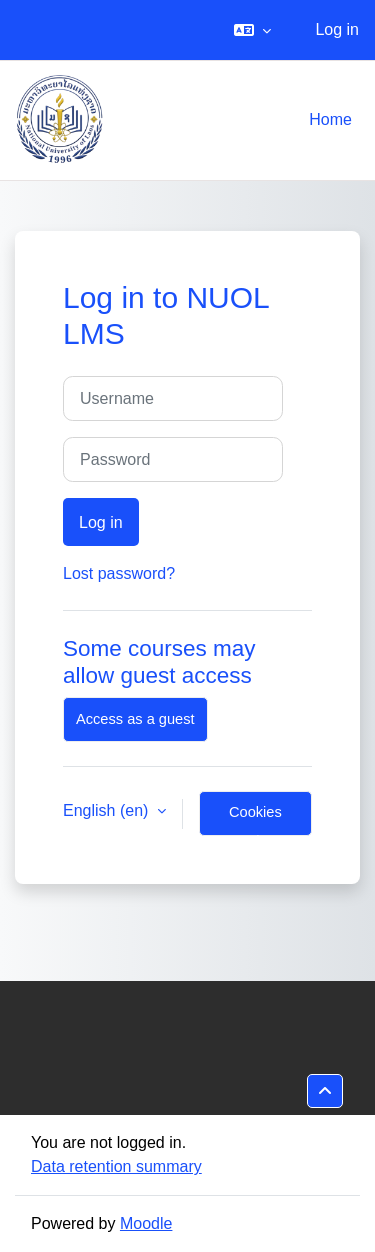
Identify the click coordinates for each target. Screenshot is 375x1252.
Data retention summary (116, 1166)
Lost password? (119, 573)
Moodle (146, 1223)
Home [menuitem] (330, 119)
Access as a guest (135, 719)
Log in (337, 29)
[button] (252, 30)
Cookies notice (255, 820)
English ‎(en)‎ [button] (108, 810)
